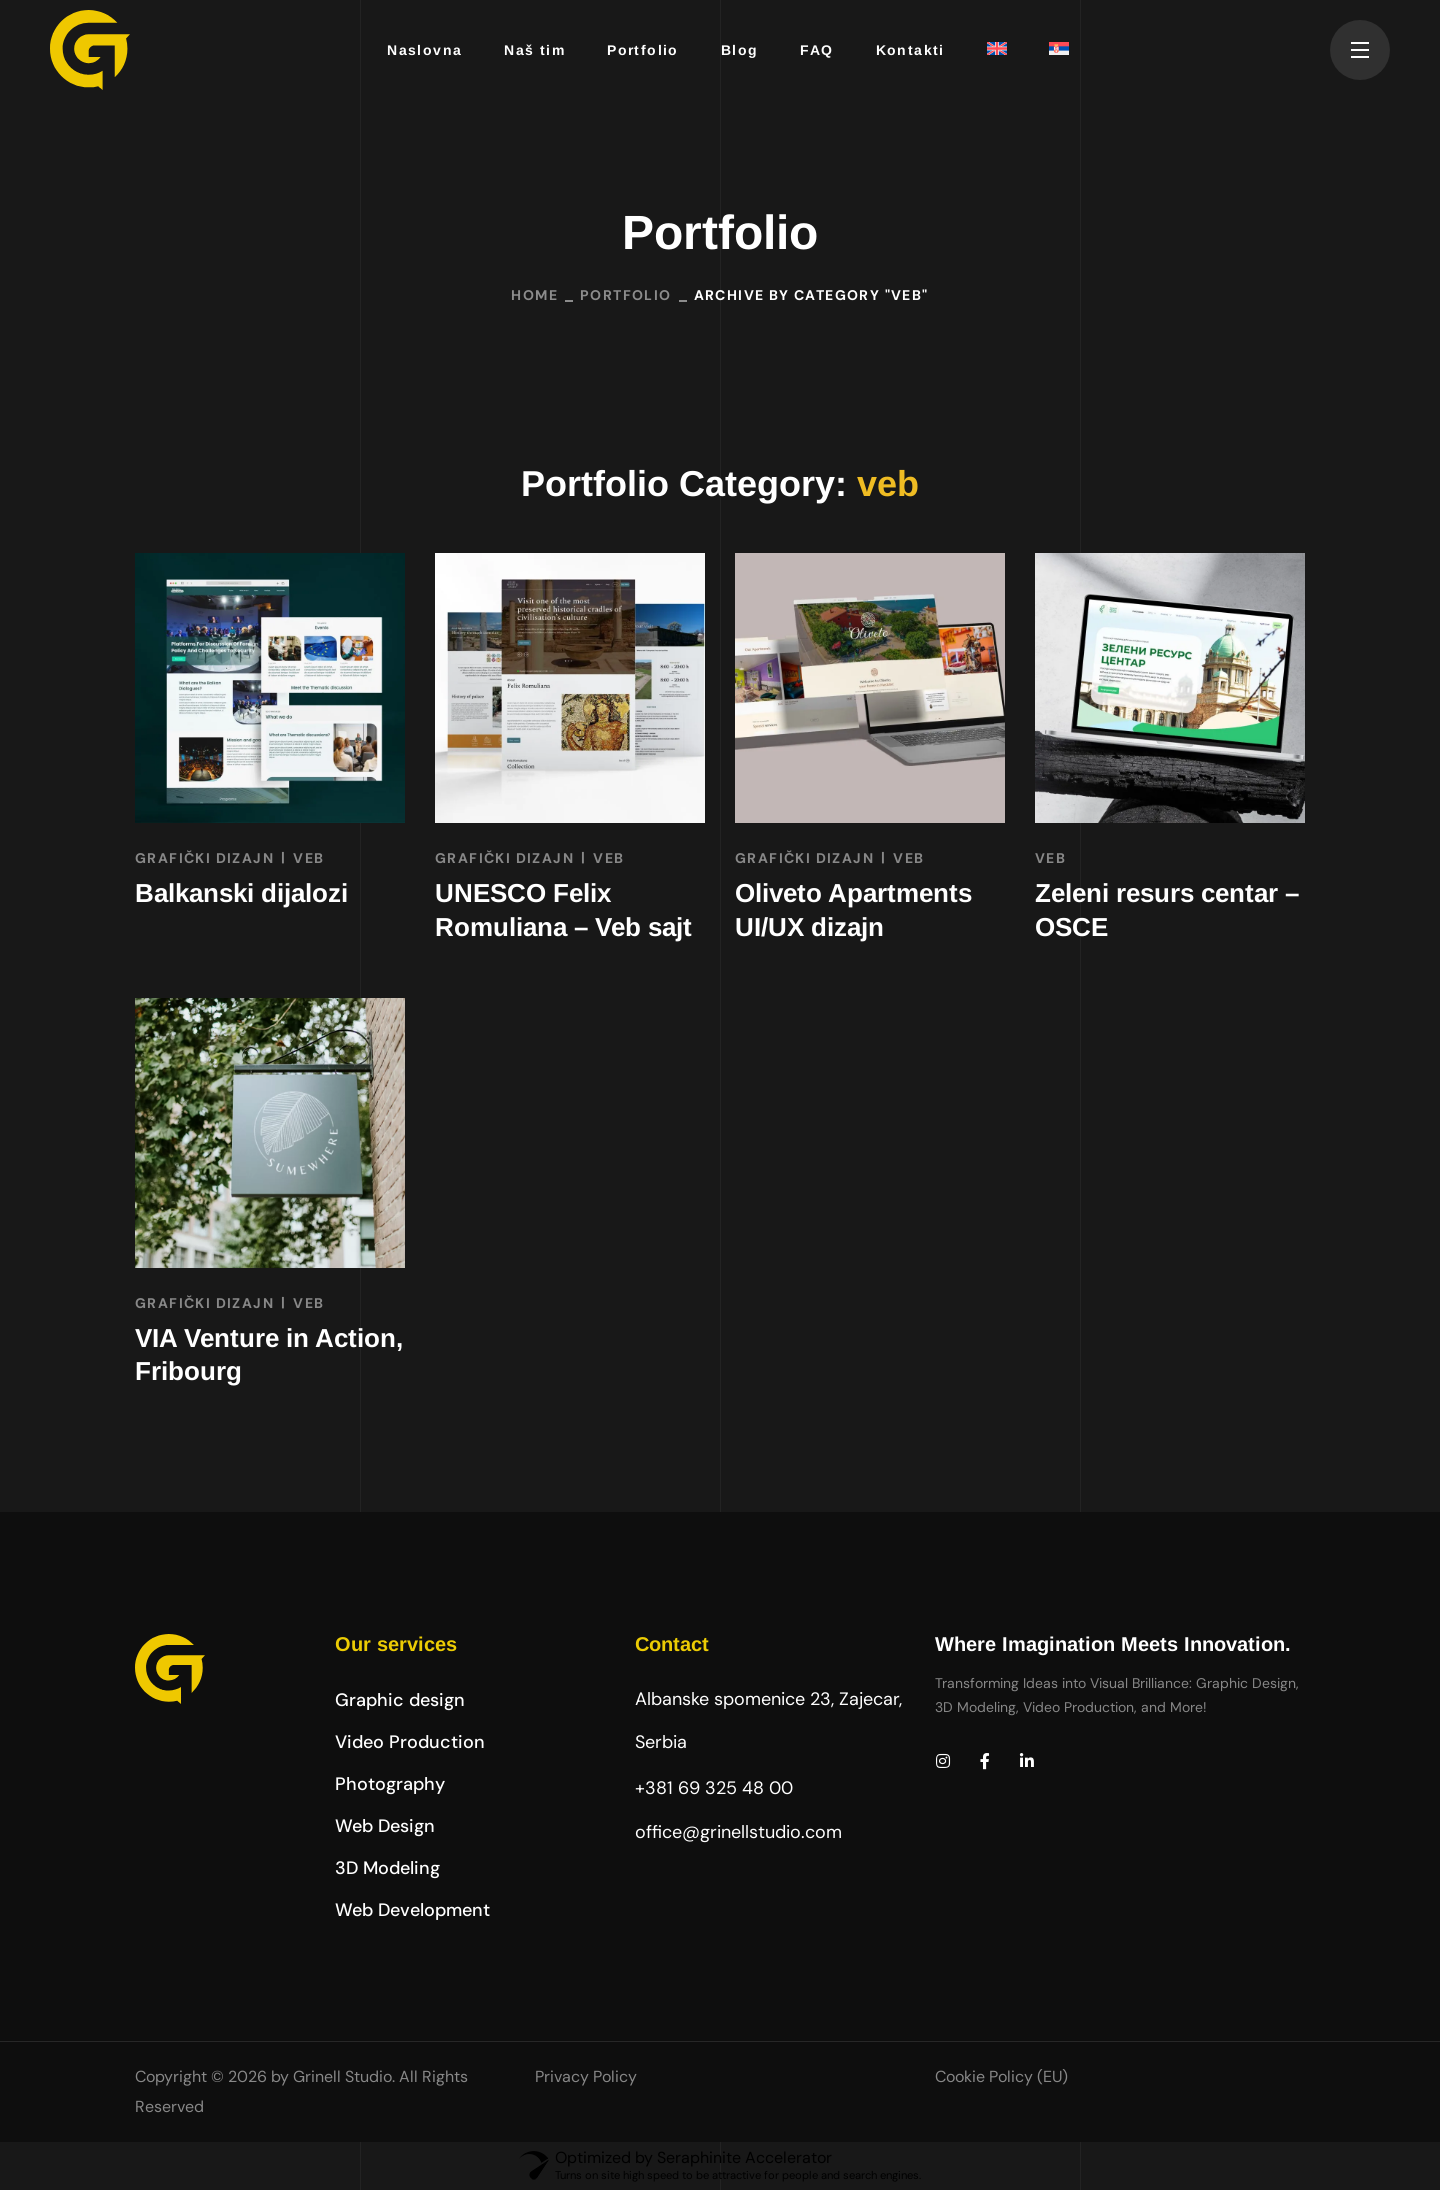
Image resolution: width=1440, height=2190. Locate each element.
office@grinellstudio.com (738, 1832)
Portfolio (626, 295)
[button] (400, 1700)
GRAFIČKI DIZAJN (204, 858)
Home (534, 295)
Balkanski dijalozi (241, 893)
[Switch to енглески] (989, 50)
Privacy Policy (586, 2076)
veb (308, 858)
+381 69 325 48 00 (714, 1788)
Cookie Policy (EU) (1001, 2076)
